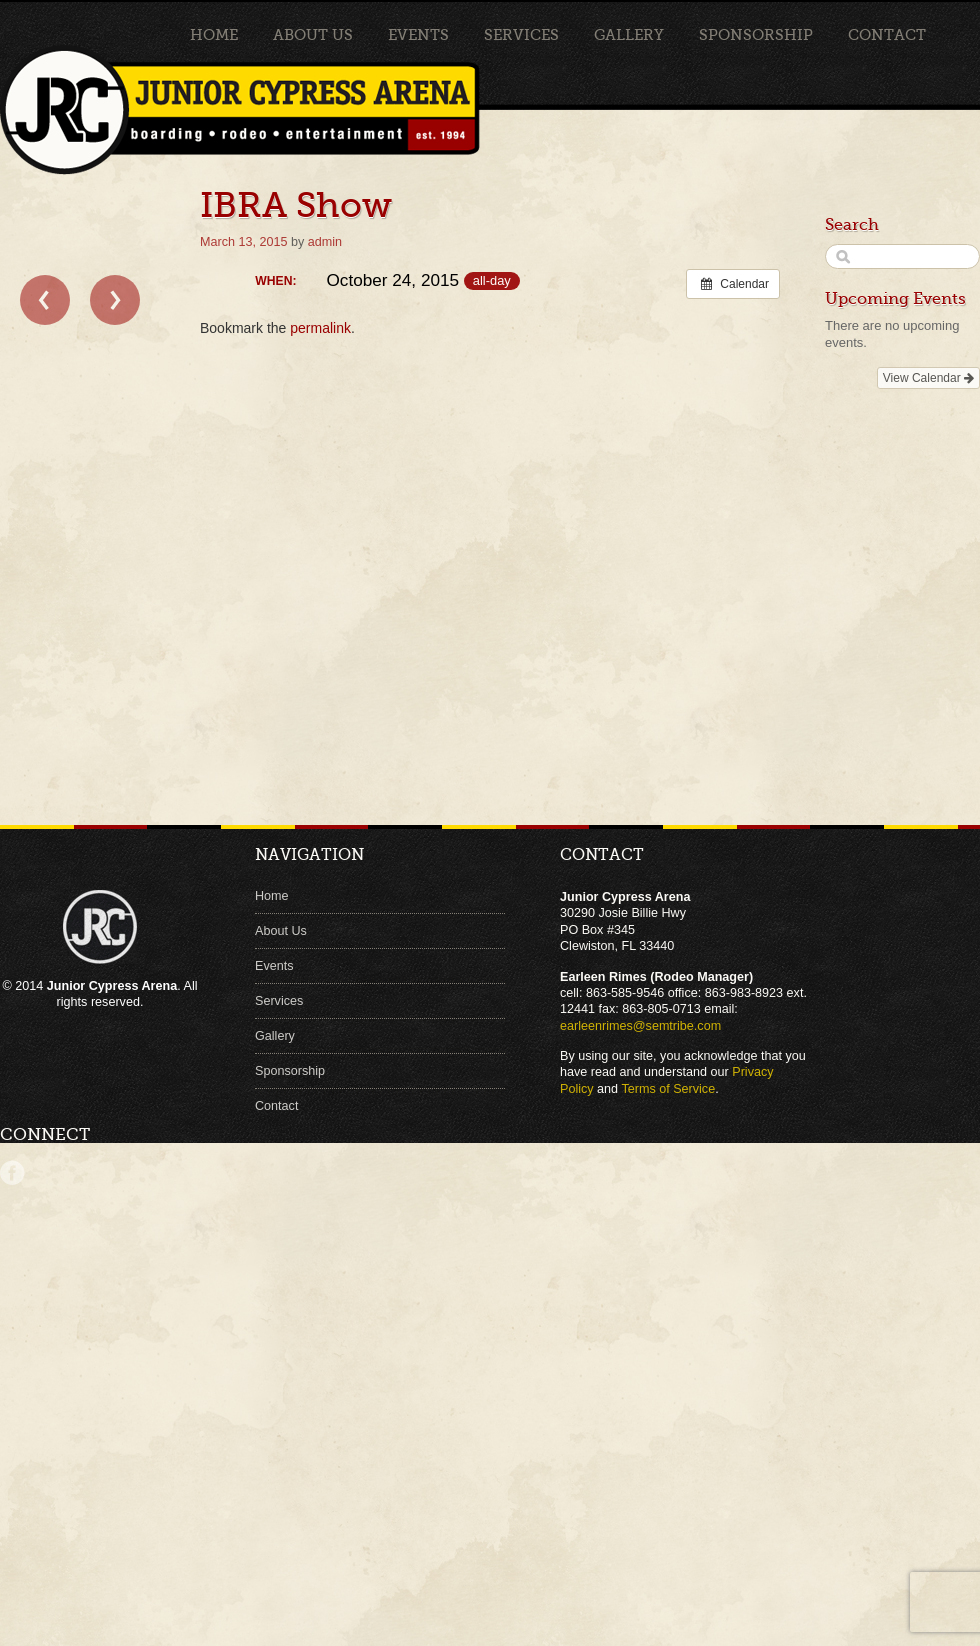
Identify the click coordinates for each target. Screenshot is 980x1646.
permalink (320, 328)
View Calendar (928, 378)
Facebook (12, 1173)
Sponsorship (756, 35)
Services (521, 35)
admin (325, 242)
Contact (887, 35)
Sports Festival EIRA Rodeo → (115, 300)
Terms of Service (668, 1089)
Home (214, 35)
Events (418, 35)
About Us (313, 35)
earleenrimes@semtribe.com (640, 1026)
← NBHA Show (45, 300)
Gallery (629, 35)
